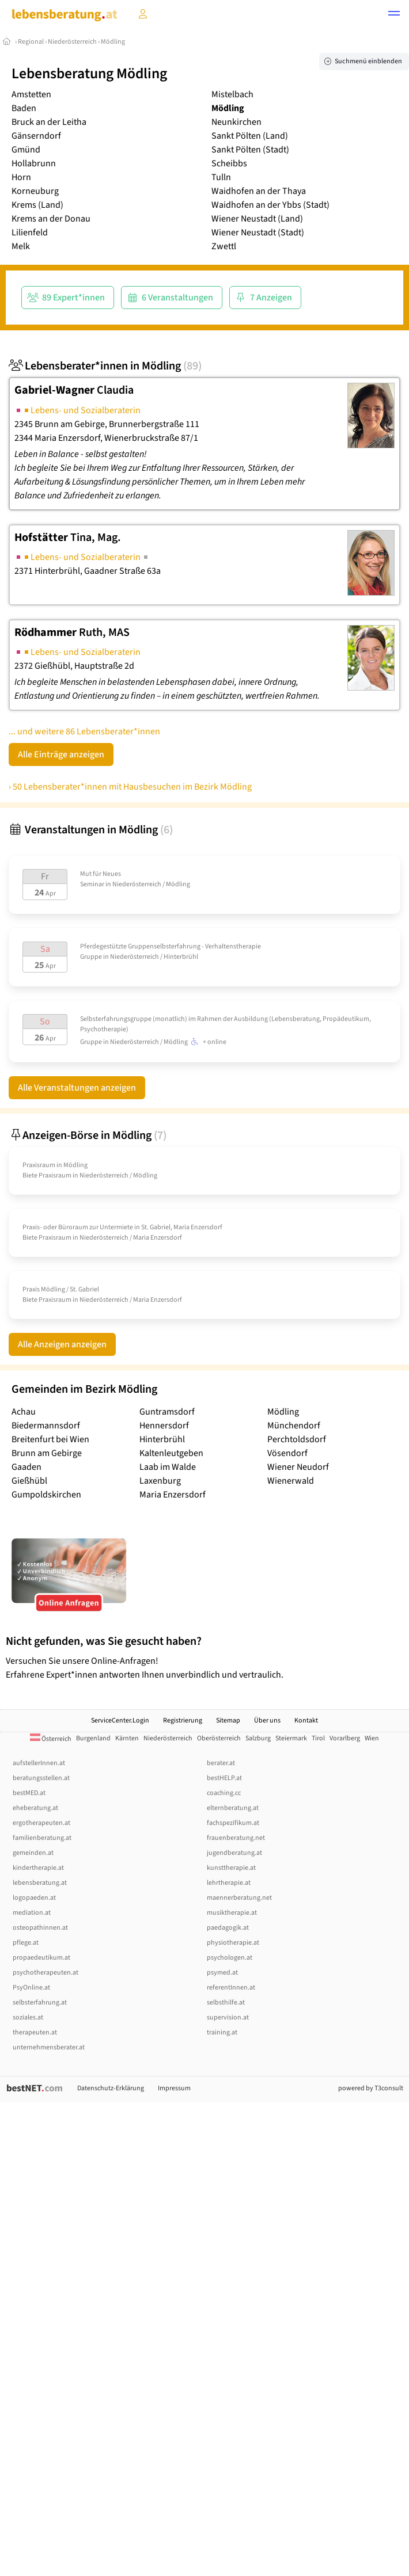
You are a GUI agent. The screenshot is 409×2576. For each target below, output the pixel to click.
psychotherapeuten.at (45, 1972)
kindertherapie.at (38, 1868)
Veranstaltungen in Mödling (91, 830)
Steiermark (291, 1738)
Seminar (92, 884)
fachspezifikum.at (233, 1823)
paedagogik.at (228, 1928)
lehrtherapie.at (229, 1883)
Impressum (174, 2088)
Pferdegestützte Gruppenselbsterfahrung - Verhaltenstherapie (170, 946)
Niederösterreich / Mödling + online (168, 1042)
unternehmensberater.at (49, 2047)
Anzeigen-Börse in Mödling (87, 1135)
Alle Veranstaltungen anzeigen (77, 1087)
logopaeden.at (34, 1898)
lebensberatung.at (40, 1883)
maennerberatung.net (239, 1898)
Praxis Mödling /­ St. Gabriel (60, 1289)
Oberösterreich (219, 1738)
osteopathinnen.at (40, 1928)
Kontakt (306, 1720)
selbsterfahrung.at (40, 2002)
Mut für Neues (100, 874)
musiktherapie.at (232, 1913)
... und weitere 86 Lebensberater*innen (84, 731)
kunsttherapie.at (231, 1868)
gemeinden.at (33, 1853)
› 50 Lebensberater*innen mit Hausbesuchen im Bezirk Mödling (130, 786)
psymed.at (222, 1972)
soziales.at (28, 2017)
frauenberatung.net (236, 1838)
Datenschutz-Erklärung (110, 2088)
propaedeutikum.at (41, 1958)
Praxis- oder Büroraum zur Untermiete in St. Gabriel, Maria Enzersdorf (122, 1227)
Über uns (267, 1720)
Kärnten (127, 1738)
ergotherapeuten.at (41, 1823)
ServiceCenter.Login (120, 1720)
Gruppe (91, 957)
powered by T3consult (370, 2088)
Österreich (50, 1739)
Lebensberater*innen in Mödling (105, 366)
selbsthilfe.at (226, 2002)
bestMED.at (29, 1793)
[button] (394, 14)
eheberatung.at (35, 1808)
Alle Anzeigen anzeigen (62, 1344)
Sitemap (228, 1720)
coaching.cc (224, 1793)
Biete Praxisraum (46, 1175)
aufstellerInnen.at (39, 1763)
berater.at (221, 1763)
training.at (222, 2032)
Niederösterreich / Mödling (151, 884)
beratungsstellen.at (41, 1778)
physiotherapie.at (233, 1943)
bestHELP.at (224, 1778)
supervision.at (228, 2017)
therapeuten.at (35, 2032)
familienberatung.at (42, 1838)
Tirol (318, 1738)
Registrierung (182, 1720)
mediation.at (32, 1913)
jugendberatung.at (234, 1853)
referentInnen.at (231, 1987)
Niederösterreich (72, 42)
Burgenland (93, 1738)
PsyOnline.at (31, 1987)
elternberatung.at (233, 1808)
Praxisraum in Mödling (55, 1165)
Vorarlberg (345, 1738)
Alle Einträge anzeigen (61, 754)
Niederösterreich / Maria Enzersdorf (130, 1238)
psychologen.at (229, 1958)
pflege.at (26, 1943)
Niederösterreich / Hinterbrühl (154, 957)
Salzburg (258, 1738)
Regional (31, 42)
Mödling (113, 42)
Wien (372, 1738)
